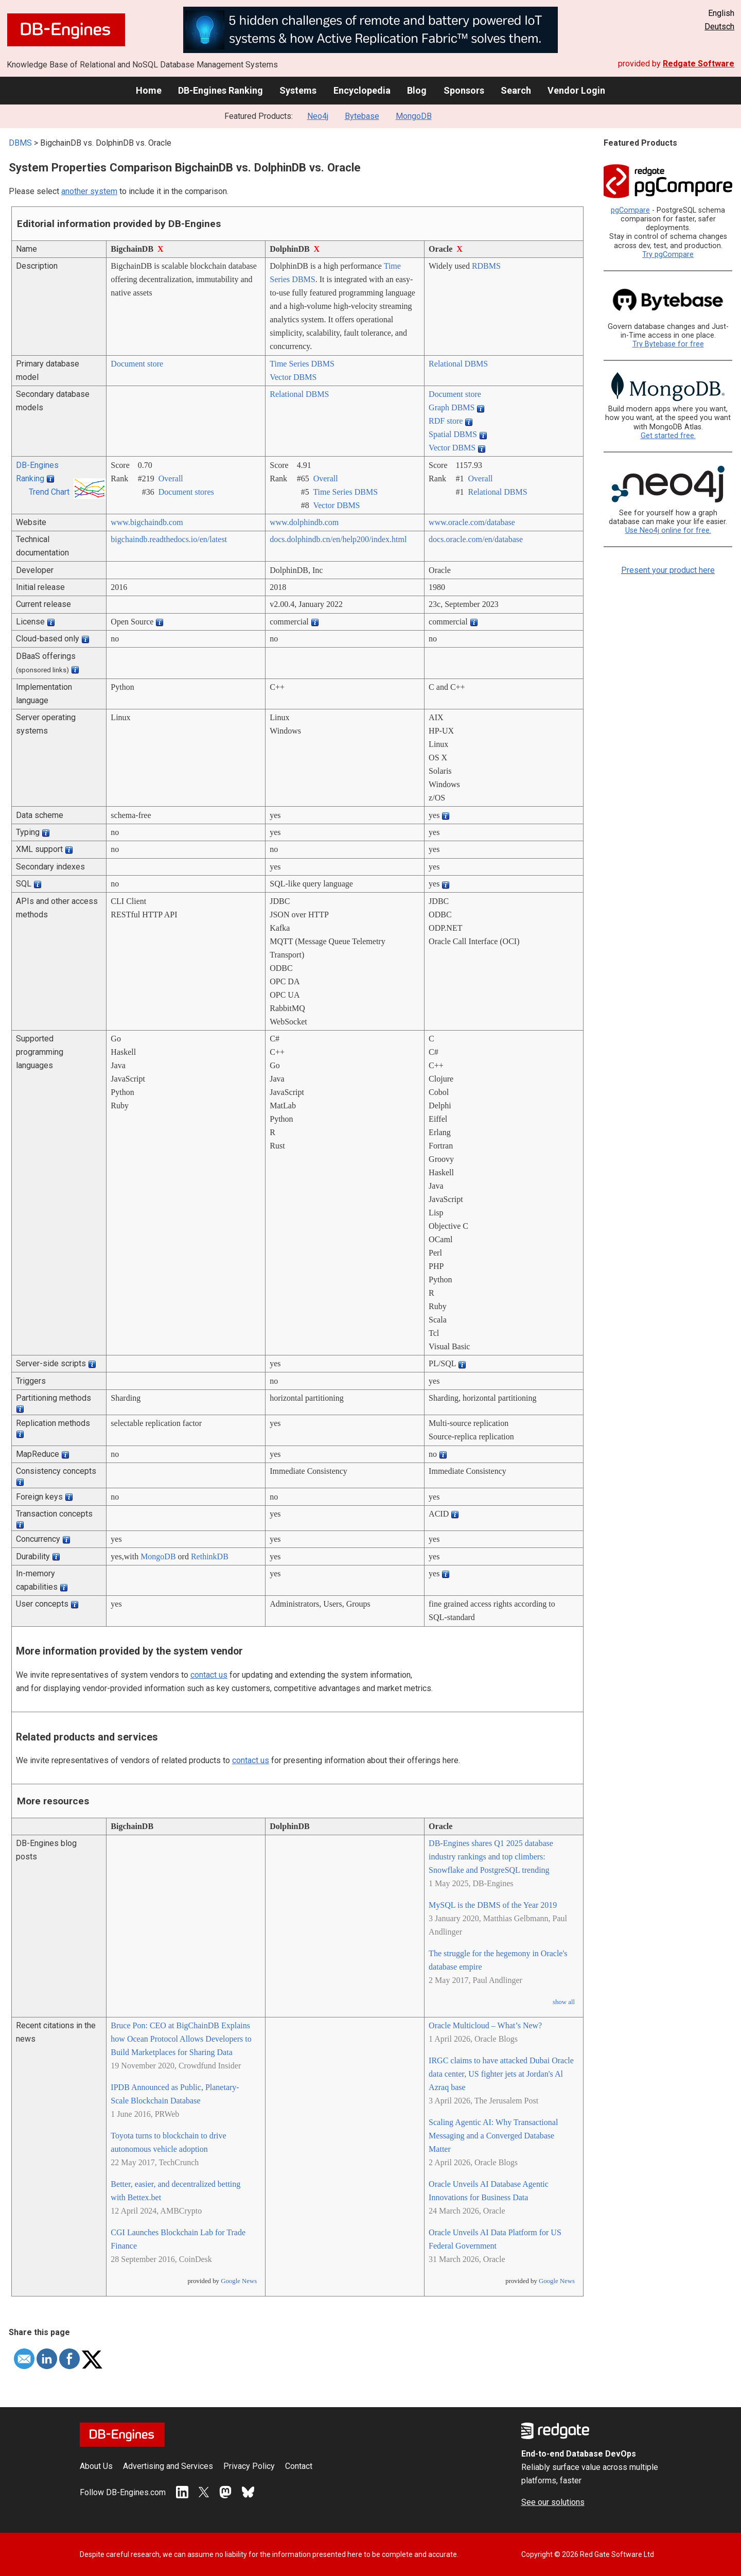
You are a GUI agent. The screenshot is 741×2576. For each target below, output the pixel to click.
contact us (208, 1675)
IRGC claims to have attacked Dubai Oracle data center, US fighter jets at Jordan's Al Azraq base (501, 2074)
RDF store (446, 420)
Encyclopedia (362, 90)
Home (149, 90)
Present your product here (668, 570)
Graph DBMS (451, 407)
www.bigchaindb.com (147, 522)
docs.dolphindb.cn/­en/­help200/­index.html (338, 539)
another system (89, 191)
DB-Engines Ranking (220, 90)
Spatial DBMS (453, 434)
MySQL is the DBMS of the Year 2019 (493, 1905)
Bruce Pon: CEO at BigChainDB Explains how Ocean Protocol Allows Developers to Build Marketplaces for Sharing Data (181, 2039)
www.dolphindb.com (304, 522)
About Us (96, 2466)
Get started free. (668, 435)
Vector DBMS (293, 377)
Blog (417, 90)
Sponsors (464, 90)
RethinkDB (209, 1556)
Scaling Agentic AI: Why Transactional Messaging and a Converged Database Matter (493, 2135)
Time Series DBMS (302, 363)
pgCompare (630, 210)
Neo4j (317, 116)
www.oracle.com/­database (472, 522)
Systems (297, 90)
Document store (137, 363)
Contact (298, 2466)
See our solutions (553, 2502)
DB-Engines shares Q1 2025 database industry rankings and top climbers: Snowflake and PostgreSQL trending (491, 1856)
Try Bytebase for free (668, 344)
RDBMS (486, 266)
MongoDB (414, 116)
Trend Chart (49, 492)
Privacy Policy (249, 2466)
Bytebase (362, 116)
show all (564, 2002)
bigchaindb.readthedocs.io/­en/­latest (169, 539)
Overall (170, 478)
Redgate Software (698, 63)
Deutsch (719, 26)
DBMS (20, 143)
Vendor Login (576, 90)
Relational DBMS (458, 363)
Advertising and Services (168, 2466)
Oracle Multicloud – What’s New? (485, 2025)
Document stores (186, 492)
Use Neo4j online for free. (668, 530)
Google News (239, 2281)
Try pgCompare (668, 254)
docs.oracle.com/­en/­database (476, 539)
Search (516, 90)
